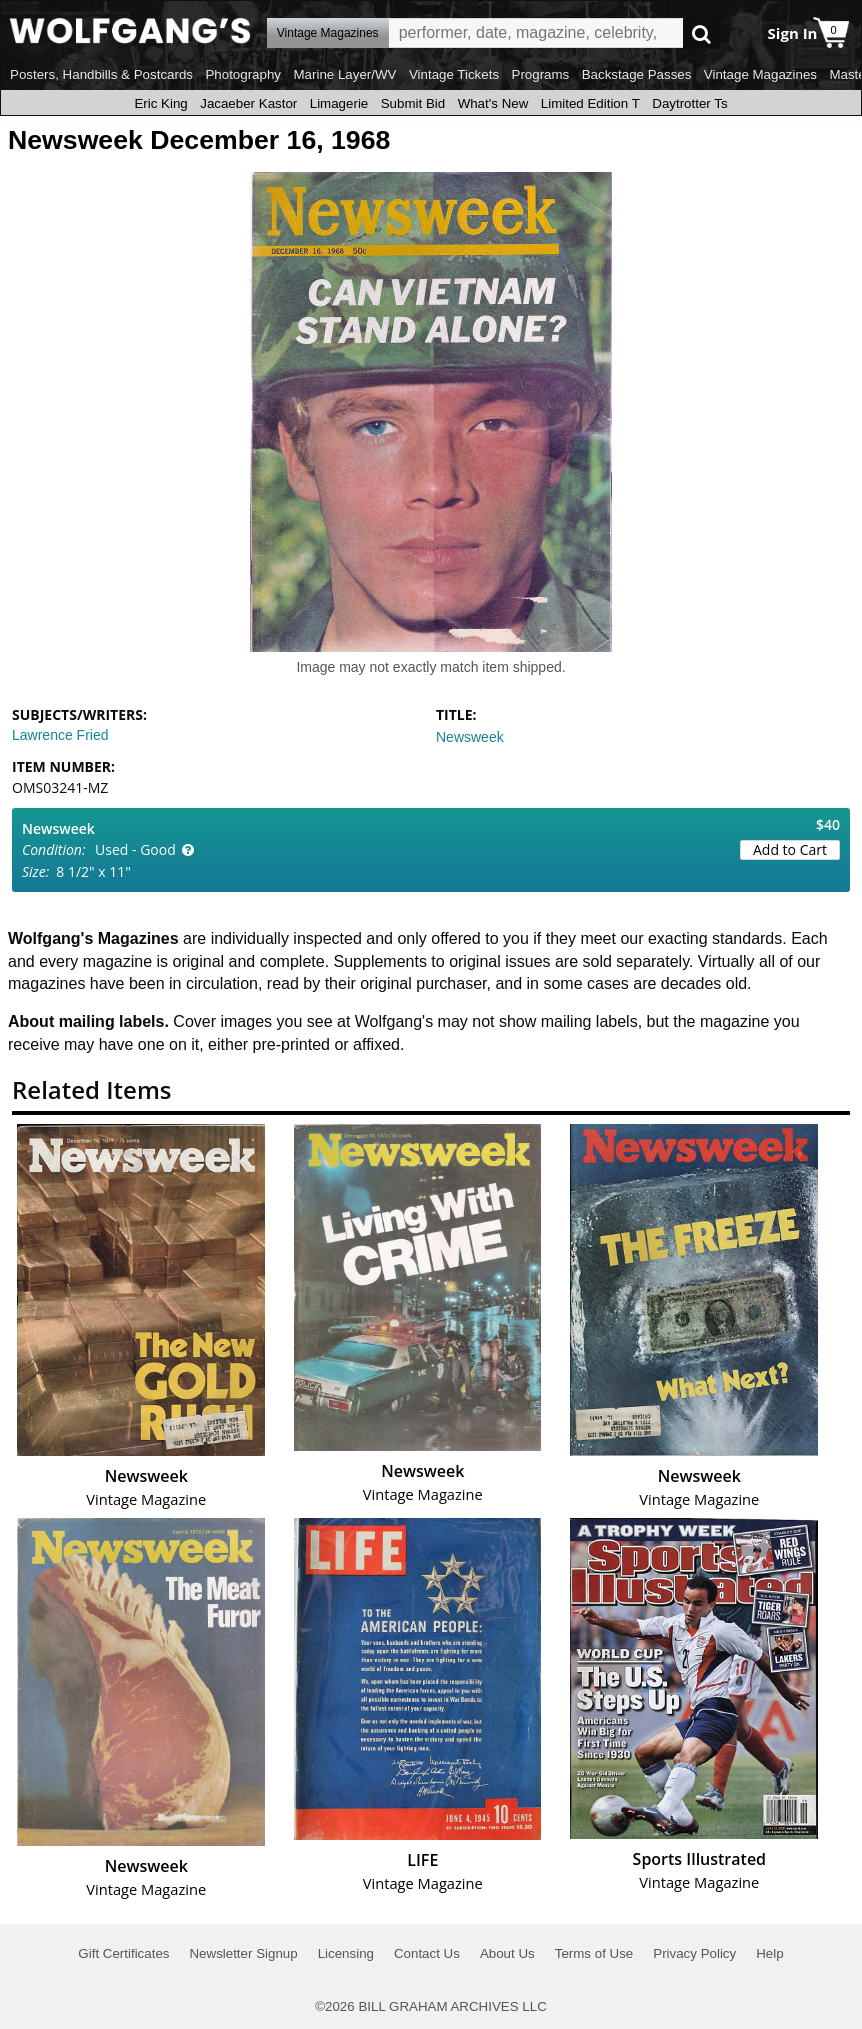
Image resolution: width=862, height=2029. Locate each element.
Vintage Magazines (760, 74)
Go (701, 33)
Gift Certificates (123, 1953)
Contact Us (427, 1953)
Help (769, 1953)
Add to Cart (790, 849)
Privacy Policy (694, 1953)
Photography (243, 74)
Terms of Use (594, 1953)
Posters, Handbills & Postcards (101, 74)
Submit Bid (413, 103)
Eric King (160, 103)
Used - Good (135, 849)
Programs (541, 74)
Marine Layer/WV (344, 74)
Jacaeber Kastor (248, 103)
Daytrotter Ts (689, 103)
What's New (493, 103)
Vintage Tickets (454, 74)
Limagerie (339, 103)
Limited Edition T (590, 103)
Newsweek (470, 737)
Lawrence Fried (60, 735)
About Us (507, 1953)
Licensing (346, 1953)
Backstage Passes (637, 74)
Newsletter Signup (243, 1953)
